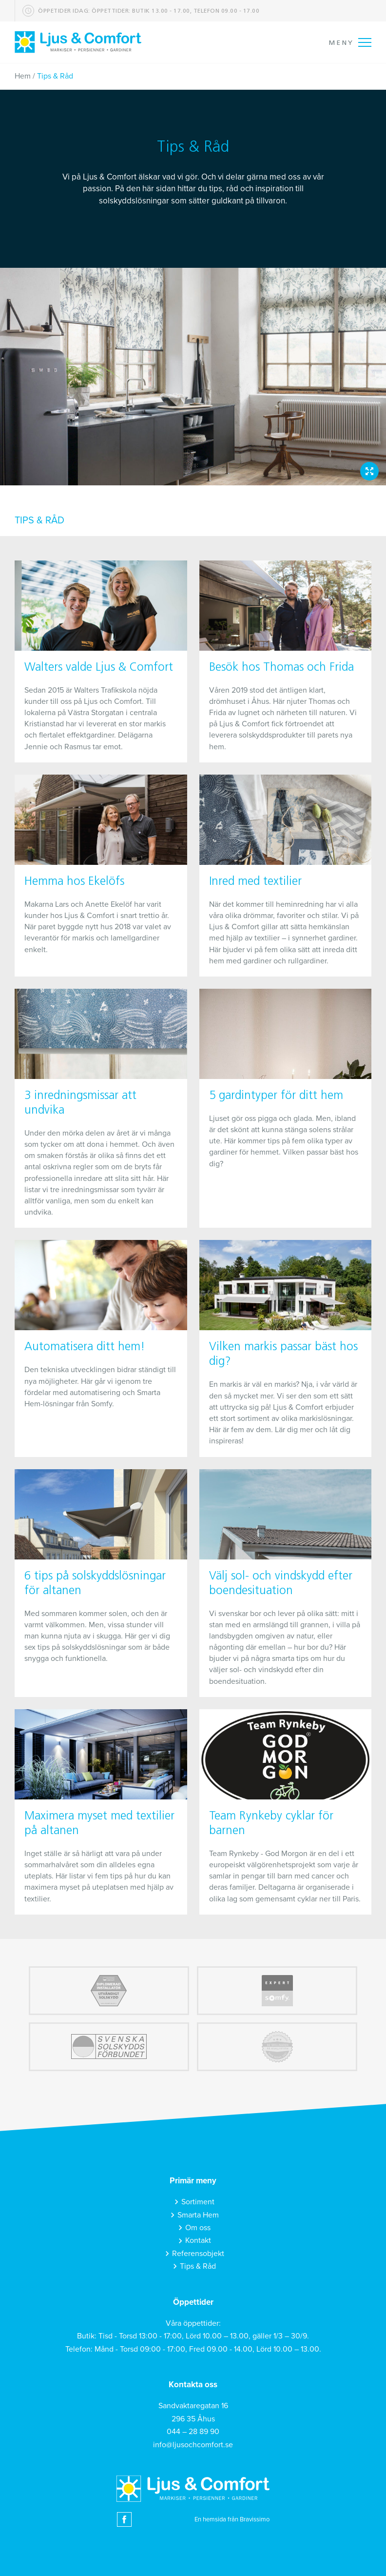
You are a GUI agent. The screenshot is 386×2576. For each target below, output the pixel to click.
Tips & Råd (198, 2266)
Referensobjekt (198, 2253)
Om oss (198, 2228)
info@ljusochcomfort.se (193, 2445)
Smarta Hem (198, 2215)
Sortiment (197, 2202)
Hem (23, 76)
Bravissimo (255, 2519)
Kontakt (198, 2240)
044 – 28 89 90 (193, 2431)
